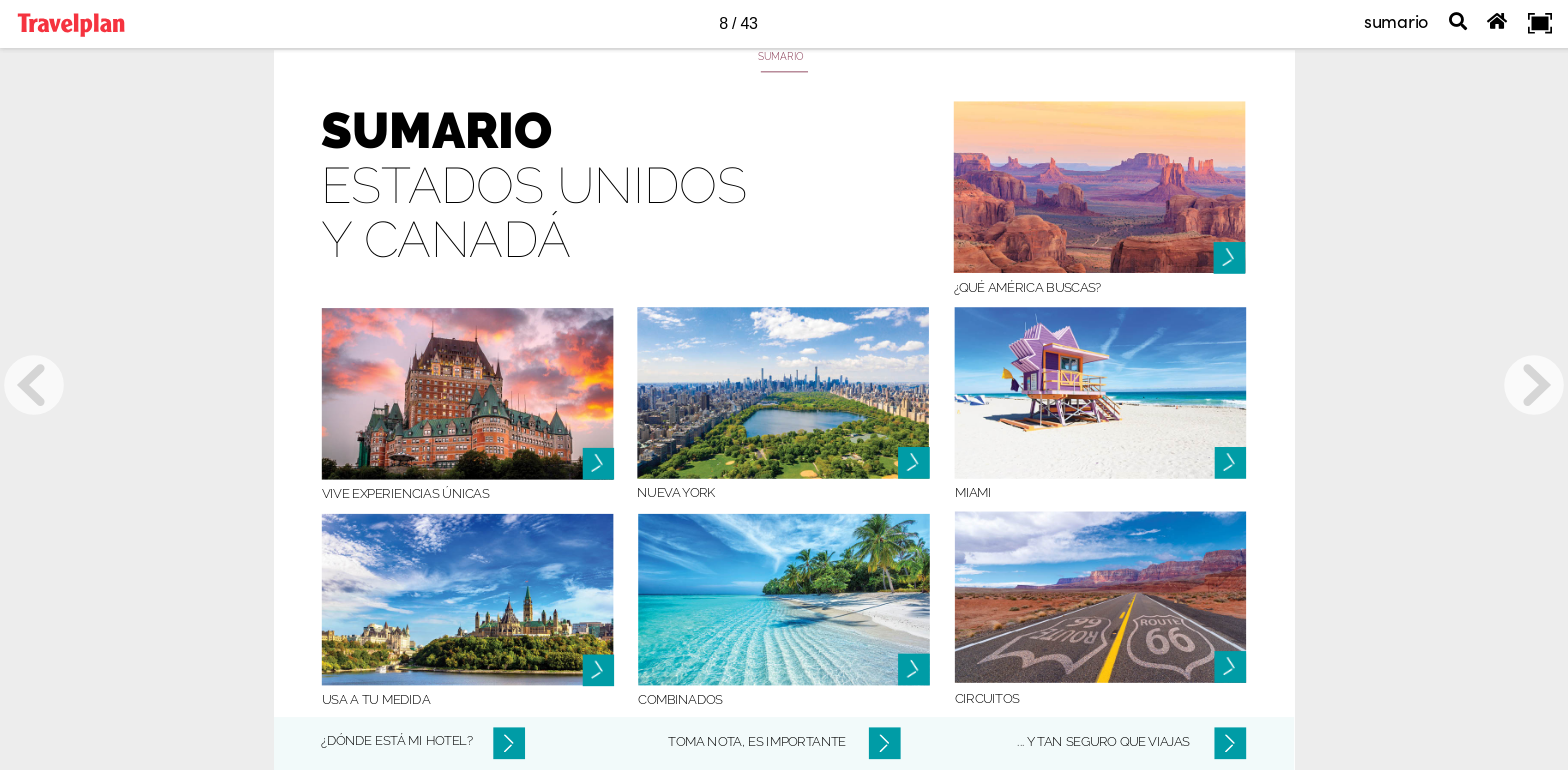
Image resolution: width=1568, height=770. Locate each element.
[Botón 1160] (597, 464)
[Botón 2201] (509, 743)
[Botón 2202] (884, 743)
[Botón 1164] (914, 674)
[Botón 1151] (1101, 392)
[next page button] (1534, 385)
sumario (1396, 20)
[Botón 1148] (1100, 186)
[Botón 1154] (1101, 596)
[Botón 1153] (784, 599)
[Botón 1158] (1231, 463)
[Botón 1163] (914, 459)
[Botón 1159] (1231, 668)
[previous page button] (34, 385)
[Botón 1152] (468, 599)
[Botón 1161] (597, 671)
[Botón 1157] (1231, 255)
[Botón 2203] (1231, 743)
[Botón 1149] (468, 393)
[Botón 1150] (783, 392)
